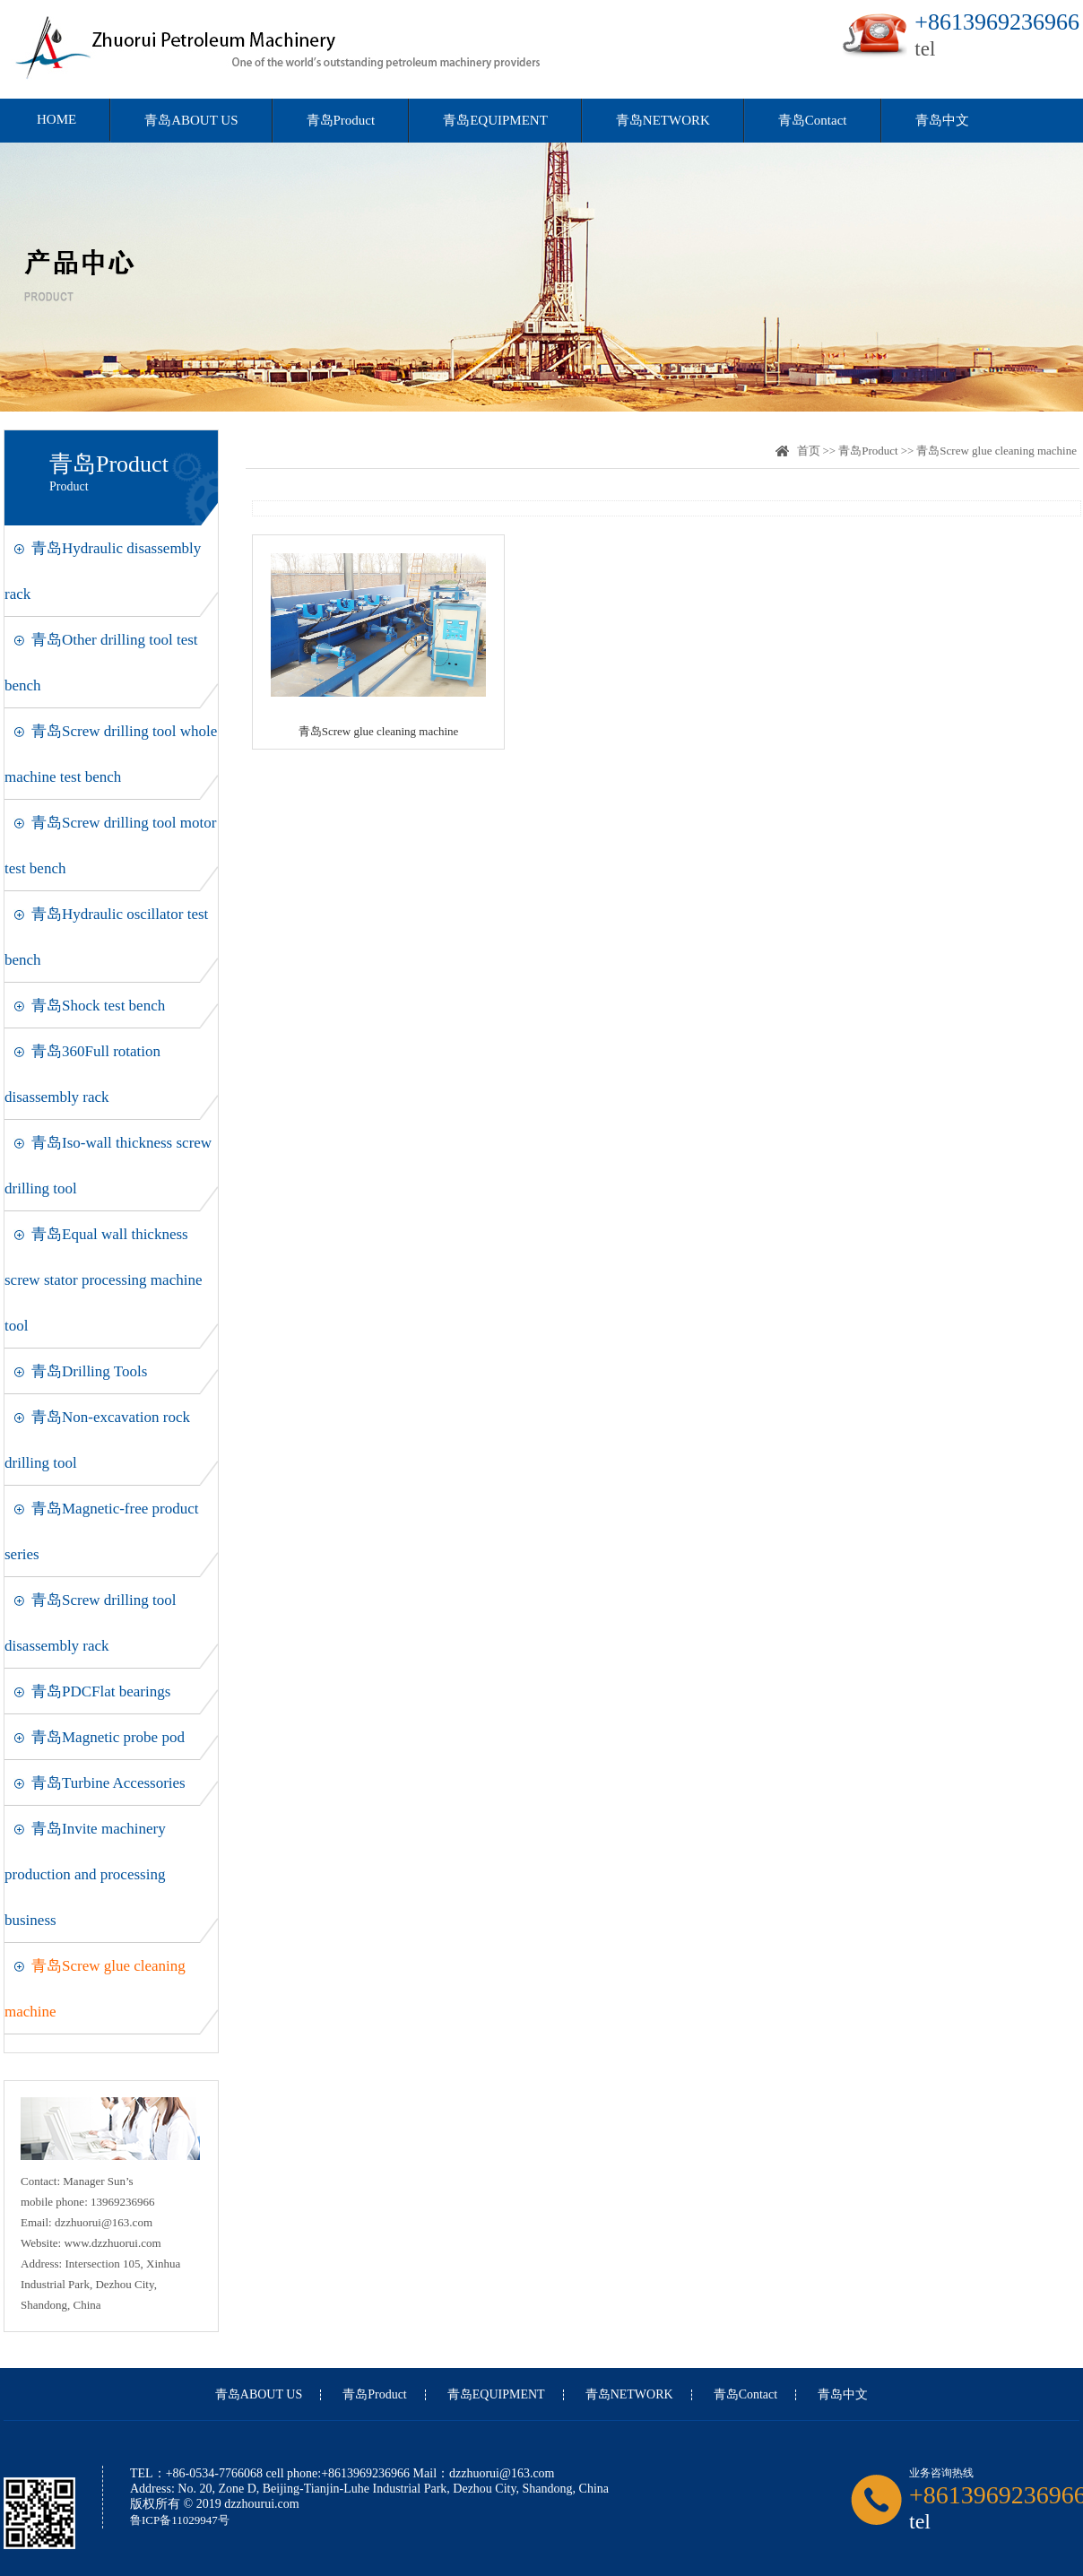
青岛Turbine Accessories (108, 1782)
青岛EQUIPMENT (495, 120)
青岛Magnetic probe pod (108, 1737)
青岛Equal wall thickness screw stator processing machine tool (103, 1280)
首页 (808, 450)
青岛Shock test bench (98, 1005)
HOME (56, 119)
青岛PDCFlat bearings (100, 1691)
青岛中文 (942, 120)
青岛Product (341, 120)
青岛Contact (812, 120)
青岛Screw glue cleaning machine (996, 450)
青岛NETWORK (663, 120)
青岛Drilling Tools (89, 1371)
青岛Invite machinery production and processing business (85, 1874)
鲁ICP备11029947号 (180, 2520)
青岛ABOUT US (191, 120)
